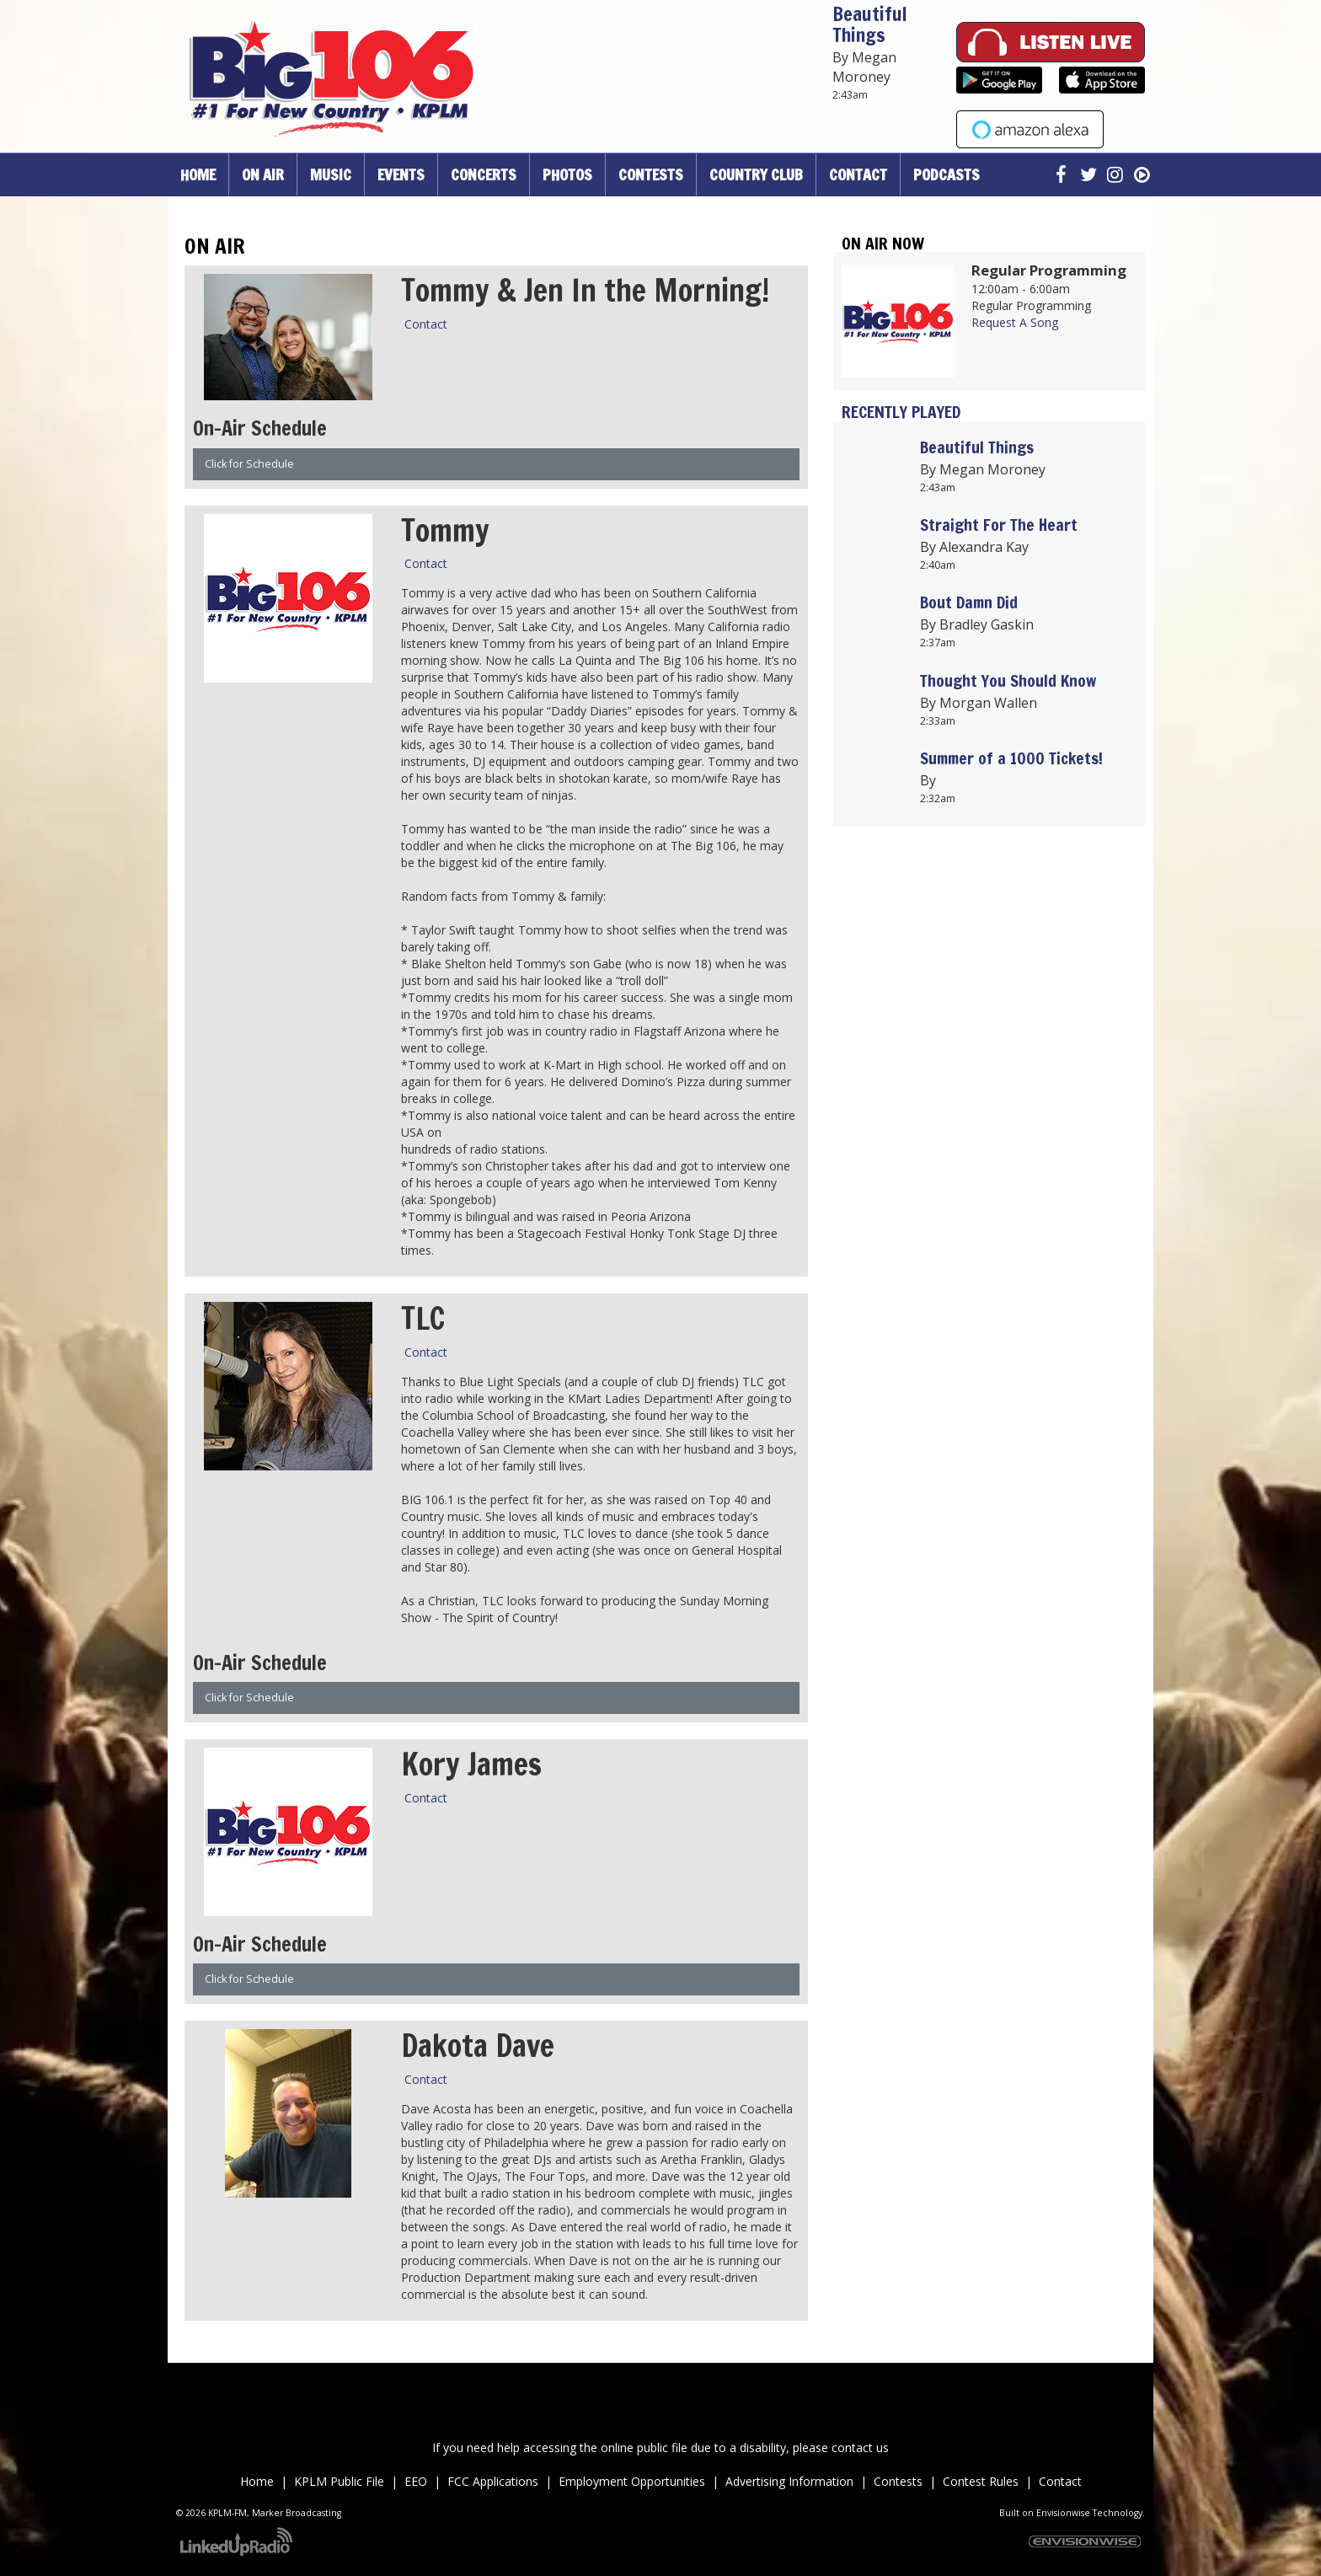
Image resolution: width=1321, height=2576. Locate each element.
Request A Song (1014, 322)
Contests (898, 2481)
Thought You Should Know (1008, 680)
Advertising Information (789, 2481)
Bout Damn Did (969, 602)
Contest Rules (981, 2481)
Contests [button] (650, 174)
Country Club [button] (756, 174)
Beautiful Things (869, 24)
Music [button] (330, 174)
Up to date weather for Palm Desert (989, 1027)
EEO (415, 2481)
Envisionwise (1063, 2513)
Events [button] (401, 174)
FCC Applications (494, 2481)
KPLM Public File (339, 2481)
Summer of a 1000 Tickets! (1011, 758)
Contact (425, 324)
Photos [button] (567, 174)
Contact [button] (858, 174)
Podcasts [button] (946, 174)
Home (198, 174)
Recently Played (901, 411)
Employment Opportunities (634, 2481)
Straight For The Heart (999, 524)
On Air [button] (263, 174)
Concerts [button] (483, 174)
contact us (860, 2447)
